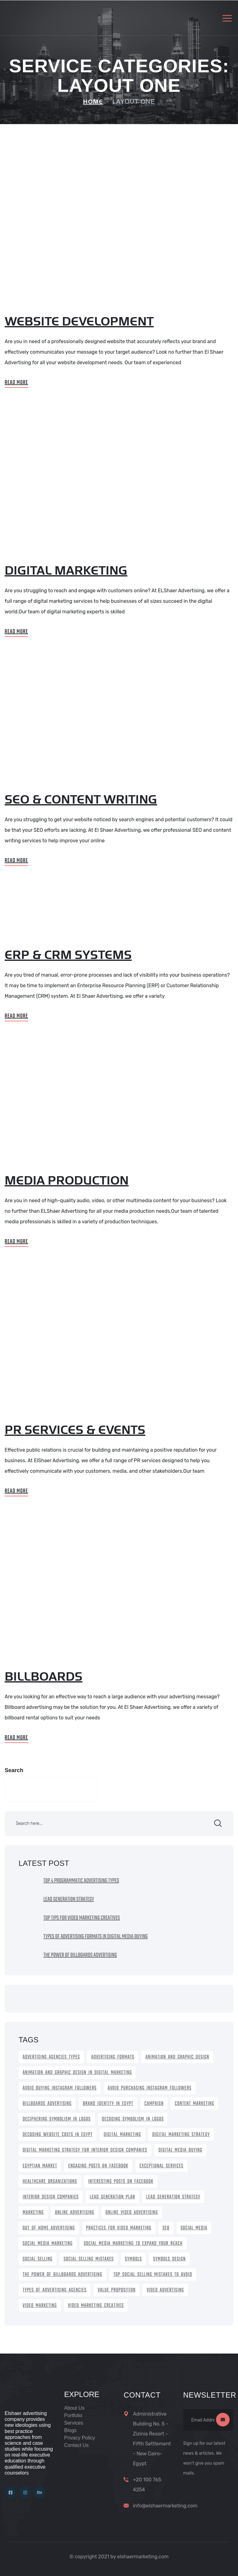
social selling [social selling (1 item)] (37, 2259)
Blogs (70, 2430)
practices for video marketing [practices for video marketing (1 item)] (119, 2228)
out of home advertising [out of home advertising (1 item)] (49, 2228)
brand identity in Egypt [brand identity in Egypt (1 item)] (108, 2104)
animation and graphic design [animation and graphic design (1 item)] (177, 2057)
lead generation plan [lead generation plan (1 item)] (112, 2197)
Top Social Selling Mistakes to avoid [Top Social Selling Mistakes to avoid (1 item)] (152, 2275)
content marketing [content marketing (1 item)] (194, 2104)
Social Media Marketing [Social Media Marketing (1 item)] (48, 2244)
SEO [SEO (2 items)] (165, 2228)
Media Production (67, 1181)
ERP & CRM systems (68, 955)
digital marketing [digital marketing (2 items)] (122, 2135)
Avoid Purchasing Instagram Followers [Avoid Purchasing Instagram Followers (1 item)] (150, 2088)
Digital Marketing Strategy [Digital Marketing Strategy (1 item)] (181, 2135)
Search (14, 1770)
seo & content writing (81, 800)
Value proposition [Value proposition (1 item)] (116, 2290)
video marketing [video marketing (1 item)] (40, 2306)
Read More (16, 382)
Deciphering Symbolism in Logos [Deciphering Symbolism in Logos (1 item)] (57, 2119)
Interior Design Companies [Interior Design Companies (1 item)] (51, 2197)
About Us (74, 2408)
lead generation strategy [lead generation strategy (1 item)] (173, 2197)
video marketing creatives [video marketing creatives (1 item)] (96, 2306)
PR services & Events (75, 1430)
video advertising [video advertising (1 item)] (165, 2290)
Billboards (43, 1677)
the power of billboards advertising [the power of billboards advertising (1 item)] (62, 2275)
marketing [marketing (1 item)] (33, 2213)
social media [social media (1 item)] (194, 2228)
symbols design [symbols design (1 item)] (169, 2259)
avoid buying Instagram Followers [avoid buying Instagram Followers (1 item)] (60, 2088)
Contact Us (76, 2445)
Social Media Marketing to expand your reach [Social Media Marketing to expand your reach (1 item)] (133, 2244)
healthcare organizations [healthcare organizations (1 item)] (50, 2182)
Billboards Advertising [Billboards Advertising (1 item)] (47, 2104)
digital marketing (66, 571)
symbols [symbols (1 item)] (133, 2259)
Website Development (79, 322)
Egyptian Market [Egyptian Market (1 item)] (40, 2166)
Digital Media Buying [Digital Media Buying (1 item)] (180, 2150)
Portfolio (73, 2415)
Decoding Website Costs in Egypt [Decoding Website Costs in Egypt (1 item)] (57, 2135)
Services (73, 2423)
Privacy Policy (79, 2437)
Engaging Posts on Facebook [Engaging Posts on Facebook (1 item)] (98, 2166)
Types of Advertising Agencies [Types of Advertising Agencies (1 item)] (54, 2290)
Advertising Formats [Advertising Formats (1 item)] (112, 2057)
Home (93, 102)
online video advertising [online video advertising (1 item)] (131, 2213)
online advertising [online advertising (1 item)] (74, 2213)
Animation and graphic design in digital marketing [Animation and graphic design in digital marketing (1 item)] (77, 2073)
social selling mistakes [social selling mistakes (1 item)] (89, 2259)
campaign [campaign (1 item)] (154, 2104)
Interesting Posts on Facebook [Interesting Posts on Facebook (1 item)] (120, 2182)
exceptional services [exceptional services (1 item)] (161, 2166)
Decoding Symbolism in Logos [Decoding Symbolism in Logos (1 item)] (133, 2119)
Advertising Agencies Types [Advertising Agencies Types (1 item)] (51, 2057)
